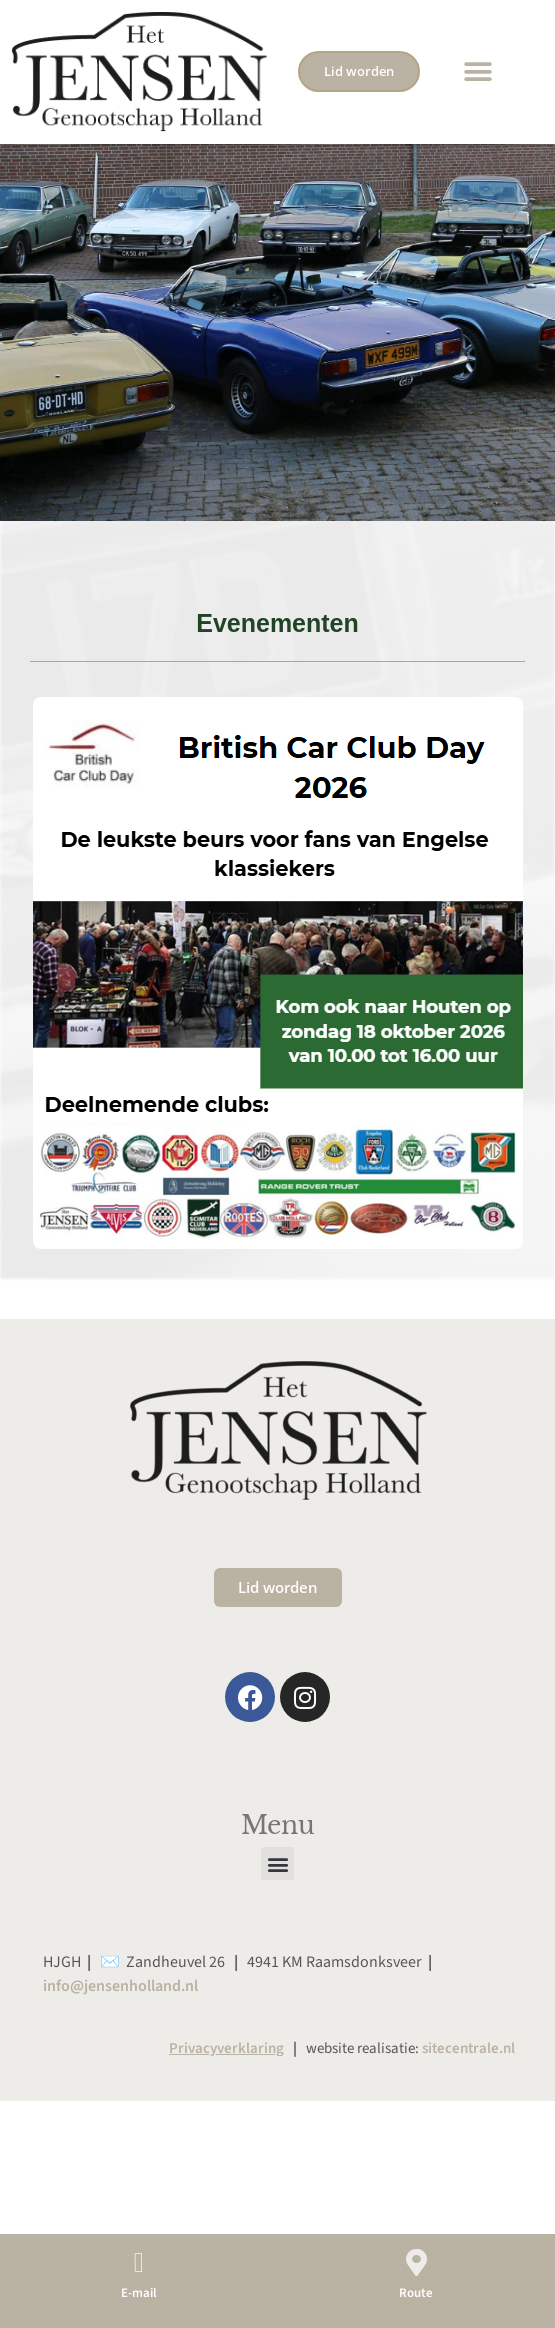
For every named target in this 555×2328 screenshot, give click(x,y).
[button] (478, 71)
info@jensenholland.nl (120, 2049)
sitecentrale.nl (468, 2111)
